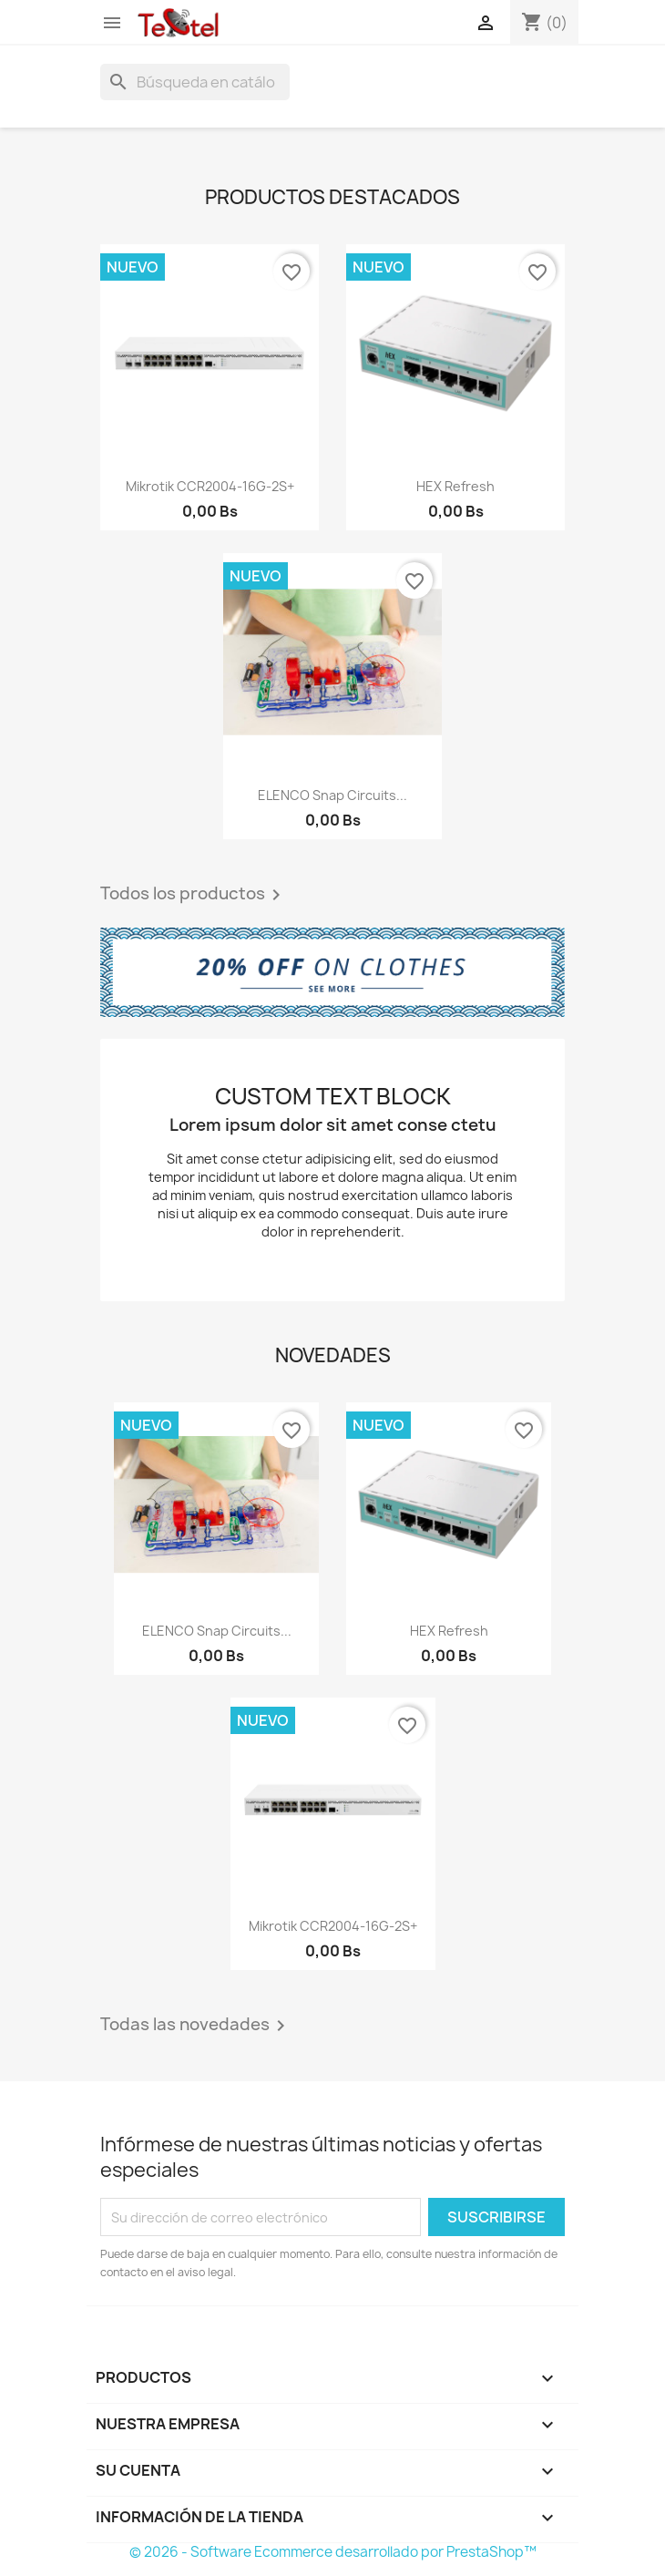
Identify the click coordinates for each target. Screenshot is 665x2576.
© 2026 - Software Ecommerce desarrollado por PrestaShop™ (333, 2551)
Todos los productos (193, 895)
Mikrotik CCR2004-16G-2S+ (210, 486)
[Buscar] (195, 82)
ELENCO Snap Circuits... (332, 795)
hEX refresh (455, 486)
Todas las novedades (196, 2026)
